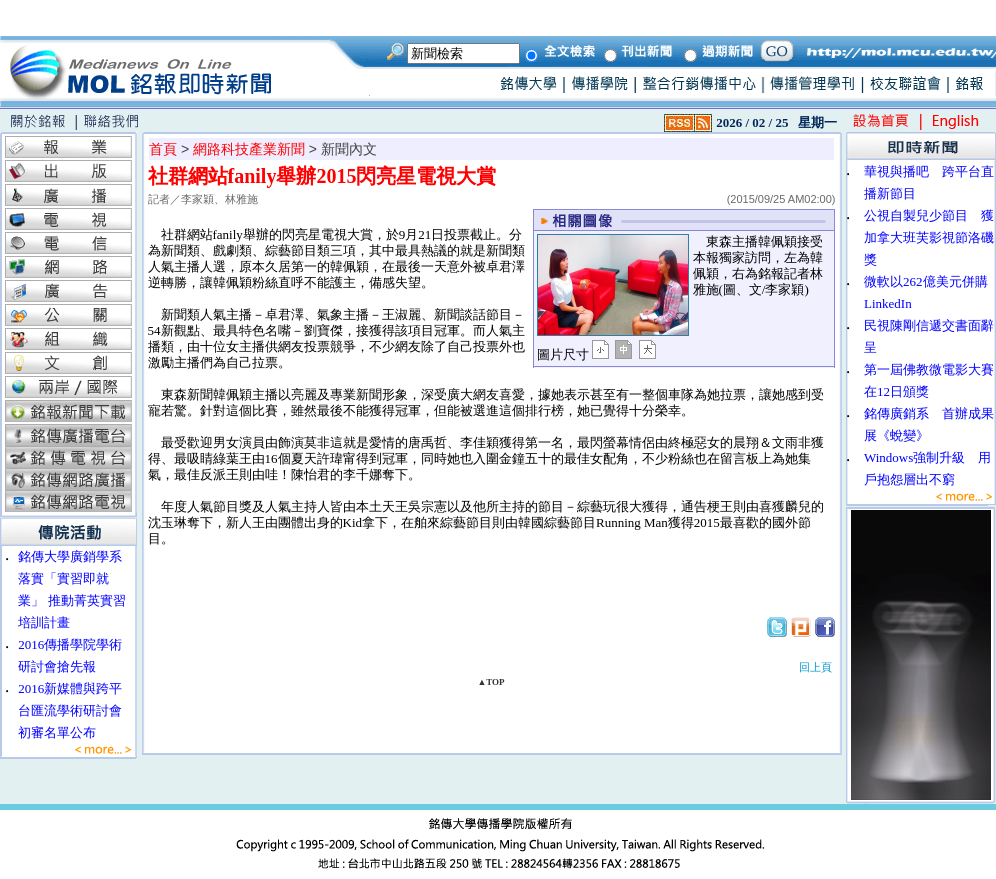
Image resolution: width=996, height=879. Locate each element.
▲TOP (490, 682)
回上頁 (815, 667)
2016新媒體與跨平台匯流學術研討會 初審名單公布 (76, 710)
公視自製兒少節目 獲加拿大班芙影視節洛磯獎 (929, 237)
